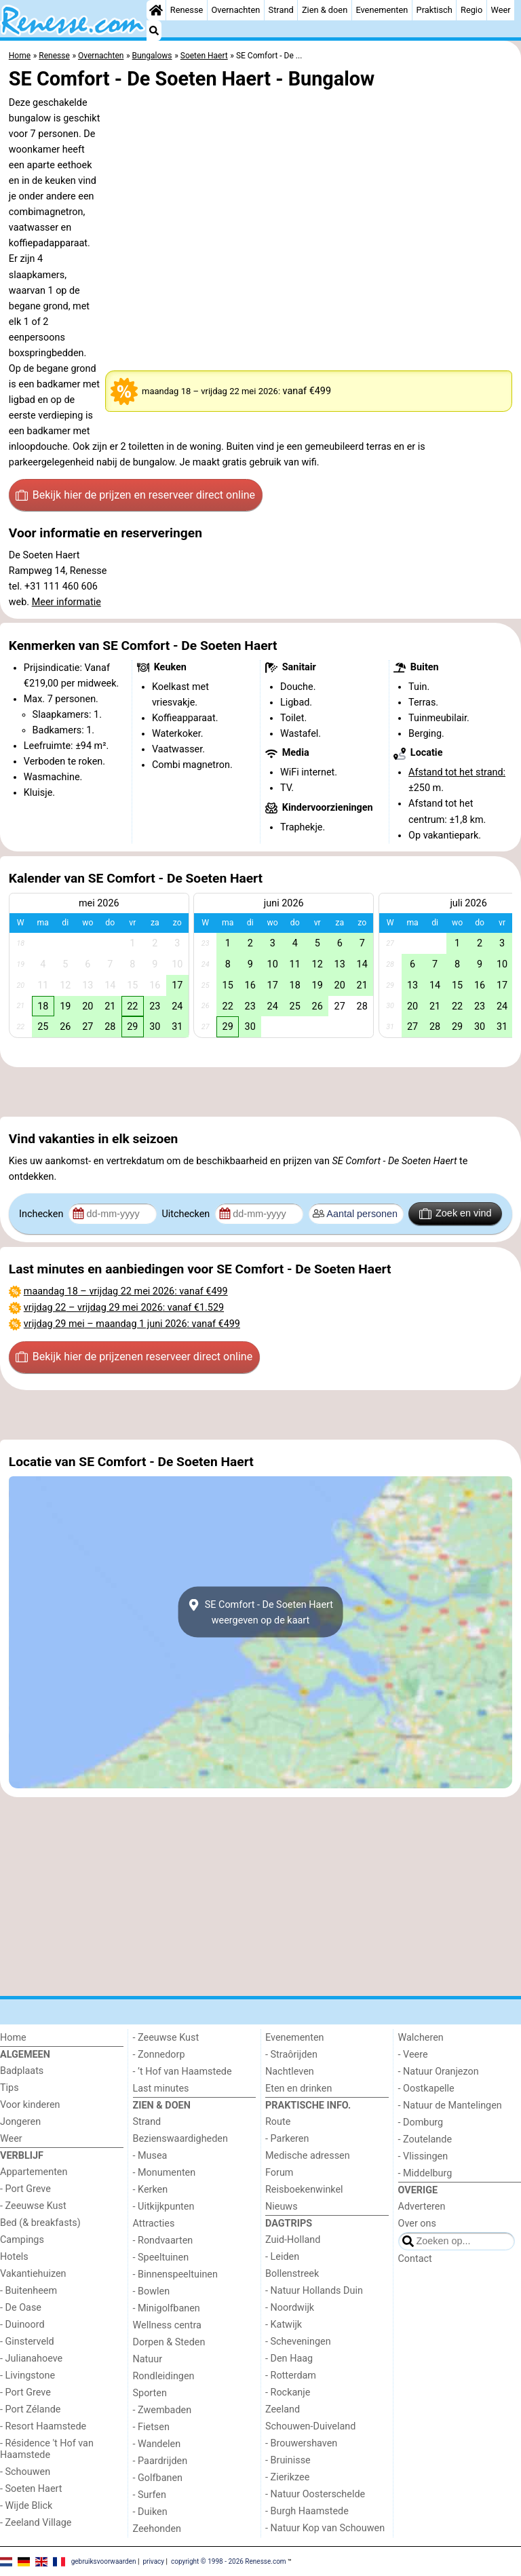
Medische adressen (307, 2155)
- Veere (413, 2054)
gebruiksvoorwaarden (103, 2560)
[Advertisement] (260, 1092)
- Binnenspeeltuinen (175, 2274)
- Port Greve (25, 2189)
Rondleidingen (164, 2376)
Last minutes (161, 2088)
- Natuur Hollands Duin (314, 2290)
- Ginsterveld (27, 2341)
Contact (415, 2259)
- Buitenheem (28, 2290)
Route (277, 2122)
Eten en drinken (298, 2088)
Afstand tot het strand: (456, 772)
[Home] (156, 10)
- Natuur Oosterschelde (315, 2494)
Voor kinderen (30, 2105)
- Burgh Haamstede (307, 2511)
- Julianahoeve (31, 2358)
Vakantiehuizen (33, 2274)
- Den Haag (289, 2358)
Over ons (417, 2223)
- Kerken (150, 2189)
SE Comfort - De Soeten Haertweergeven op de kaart (260, 1612)
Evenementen (381, 10)
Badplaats (21, 2071)
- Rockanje (287, 2392)
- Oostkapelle (426, 2088)
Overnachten (236, 10)
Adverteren (422, 2206)
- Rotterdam (290, 2375)
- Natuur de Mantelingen (450, 2105)
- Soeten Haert (31, 2489)
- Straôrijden (291, 2054)
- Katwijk (283, 2324)
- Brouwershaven (301, 2443)
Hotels (14, 2257)
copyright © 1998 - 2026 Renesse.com (228, 2560)
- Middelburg (425, 2173)
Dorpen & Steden (169, 2342)
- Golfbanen (158, 2478)
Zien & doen (324, 10)
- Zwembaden (162, 2410)
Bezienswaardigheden (180, 2139)
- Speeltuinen (161, 2257)
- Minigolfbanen (166, 2308)
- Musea (150, 2155)
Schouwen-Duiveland (310, 2426)
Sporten (150, 2393)
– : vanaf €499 (126, 1291)
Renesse (187, 10)
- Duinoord (22, 2324)
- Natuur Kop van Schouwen (325, 2528)
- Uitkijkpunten (164, 2206)
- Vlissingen (423, 2156)
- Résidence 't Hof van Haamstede (47, 2449)
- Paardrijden (160, 2461)
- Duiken (150, 2512)
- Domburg (421, 2122)
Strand (281, 10)
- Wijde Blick (26, 2506)
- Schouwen (25, 2472)
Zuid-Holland (292, 2240)
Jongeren (20, 2122)
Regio (471, 10)
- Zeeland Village (35, 2523)
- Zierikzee (287, 2477)
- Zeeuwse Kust (33, 2206)
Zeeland (282, 2409)
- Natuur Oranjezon (438, 2071)
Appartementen (33, 2172)
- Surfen (149, 2495)
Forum (279, 2172)
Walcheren (421, 2037)
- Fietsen (151, 2427)
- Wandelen (157, 2444)
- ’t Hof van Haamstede (182, 2071)
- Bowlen (151, 2291)
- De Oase (20, 2307)
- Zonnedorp (159, 2054)
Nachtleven (289, 2071)
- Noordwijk (289, 2307)
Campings (22, 2240)
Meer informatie (66, 602)
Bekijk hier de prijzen (135, 495)
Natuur (148, 2359)
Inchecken (42, 1214)
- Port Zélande (30, 2409)
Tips (9, 2088)
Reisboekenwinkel (304, 2189)
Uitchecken (186, 1214)
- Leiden (282, 2257)
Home (13, 2037)
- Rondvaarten (163, 2240)
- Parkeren (287, 2139)
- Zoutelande (425, 2139)
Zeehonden (157, 2529)
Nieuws (281, 2206)
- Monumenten (164, 2172)
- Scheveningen (298, 2341)
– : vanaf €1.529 (124, 1307)
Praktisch (434, 10)
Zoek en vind (455, 1214)
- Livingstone (27, 2375)
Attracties (154, 2223)
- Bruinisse (288, 2460)
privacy (153, 2560)
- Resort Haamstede (43, 2426)
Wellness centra (167, 2325)
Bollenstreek (292, 2274)
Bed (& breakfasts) (40, 2223)
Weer (500, 10)
